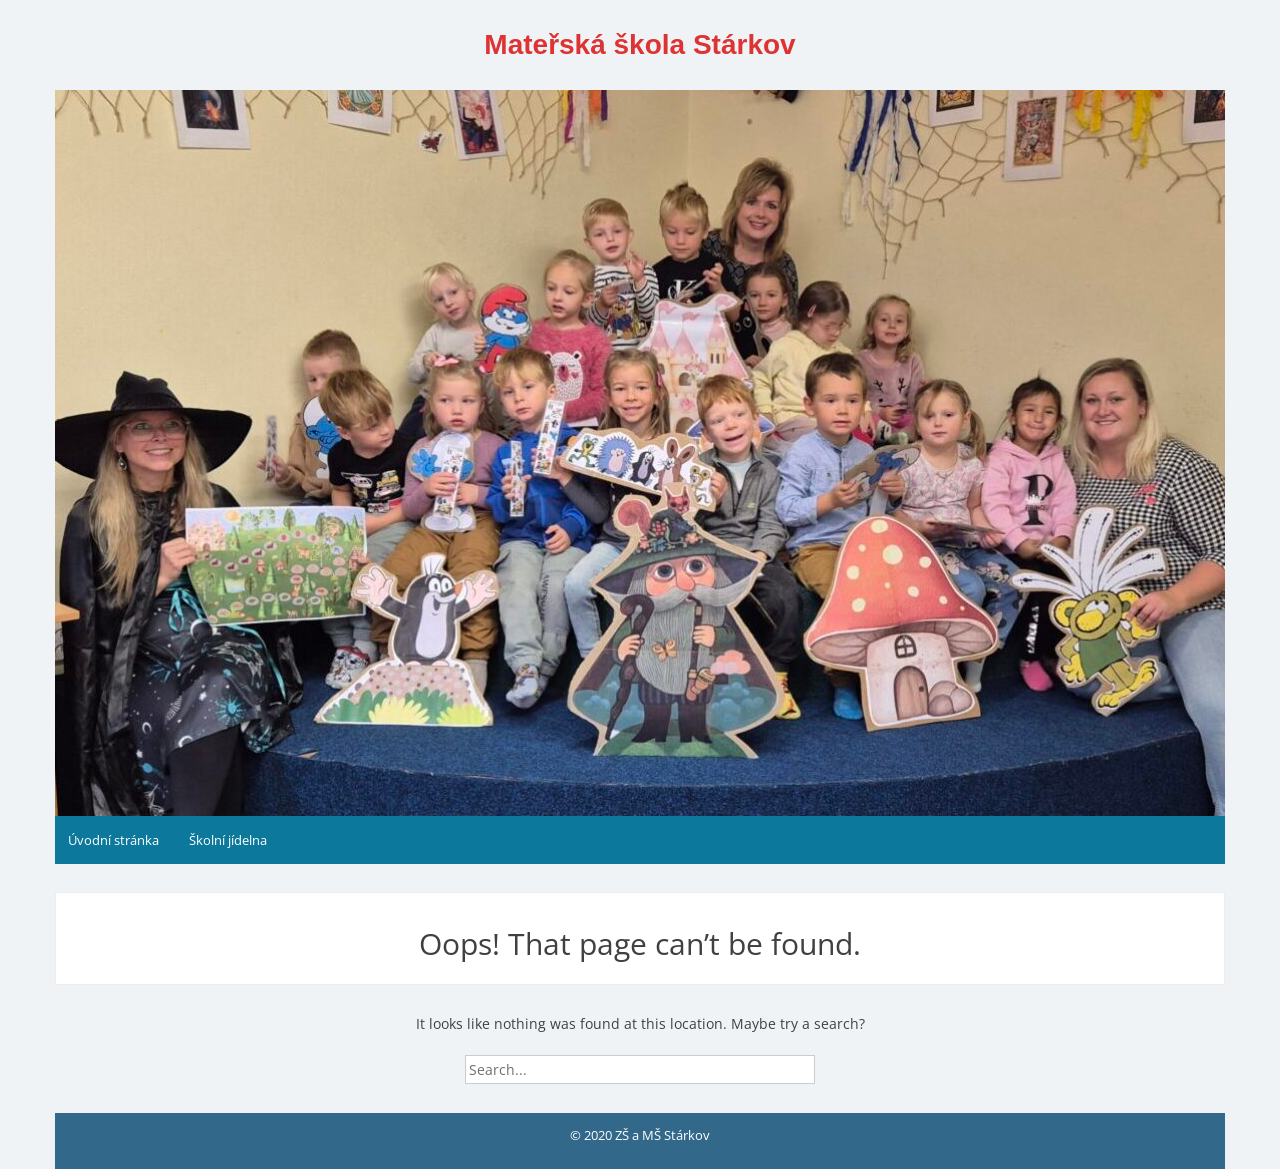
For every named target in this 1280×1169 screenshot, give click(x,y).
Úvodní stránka (113, 840)
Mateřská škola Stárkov (639, 44)
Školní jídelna (228, 840)
